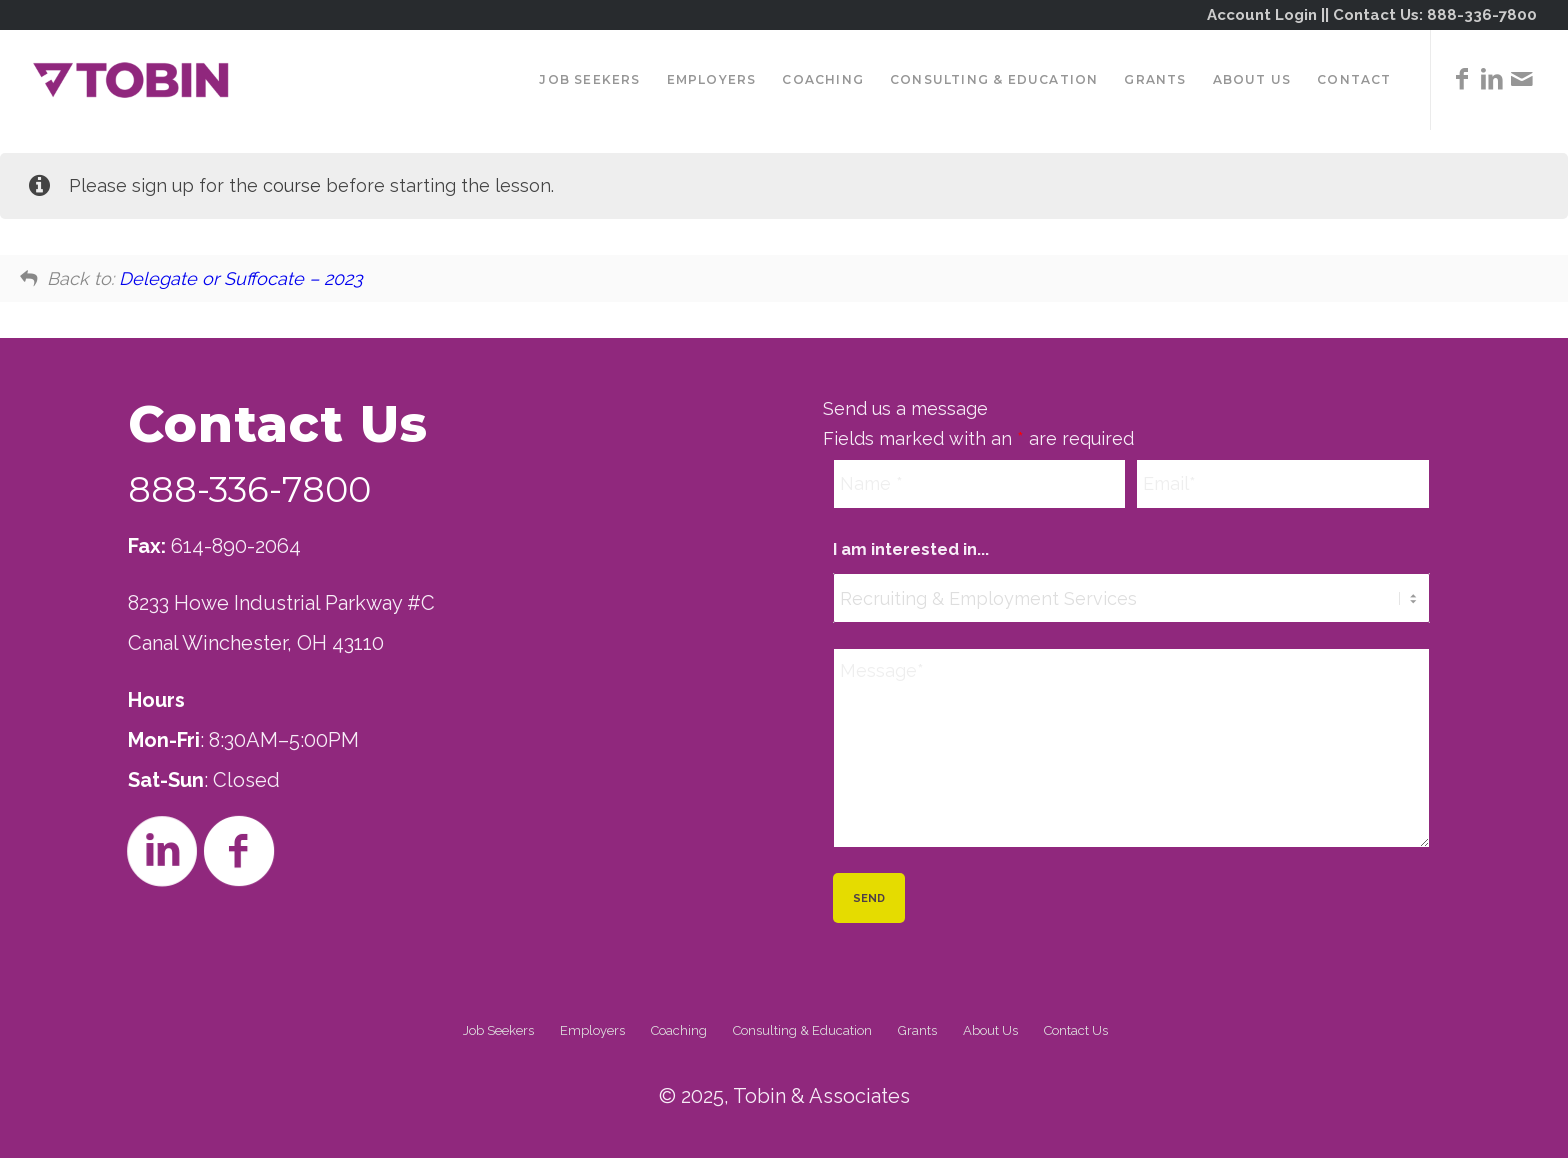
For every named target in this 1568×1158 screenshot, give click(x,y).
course (292, 185)
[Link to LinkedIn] (1492, 79)
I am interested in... (911, 549)
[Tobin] (131, 80)
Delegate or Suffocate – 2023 (241, 278)
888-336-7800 (1482, 15)
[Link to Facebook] (1462, 79)
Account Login (1262, 15)
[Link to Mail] (1522, 79)
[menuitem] (589, 80)
